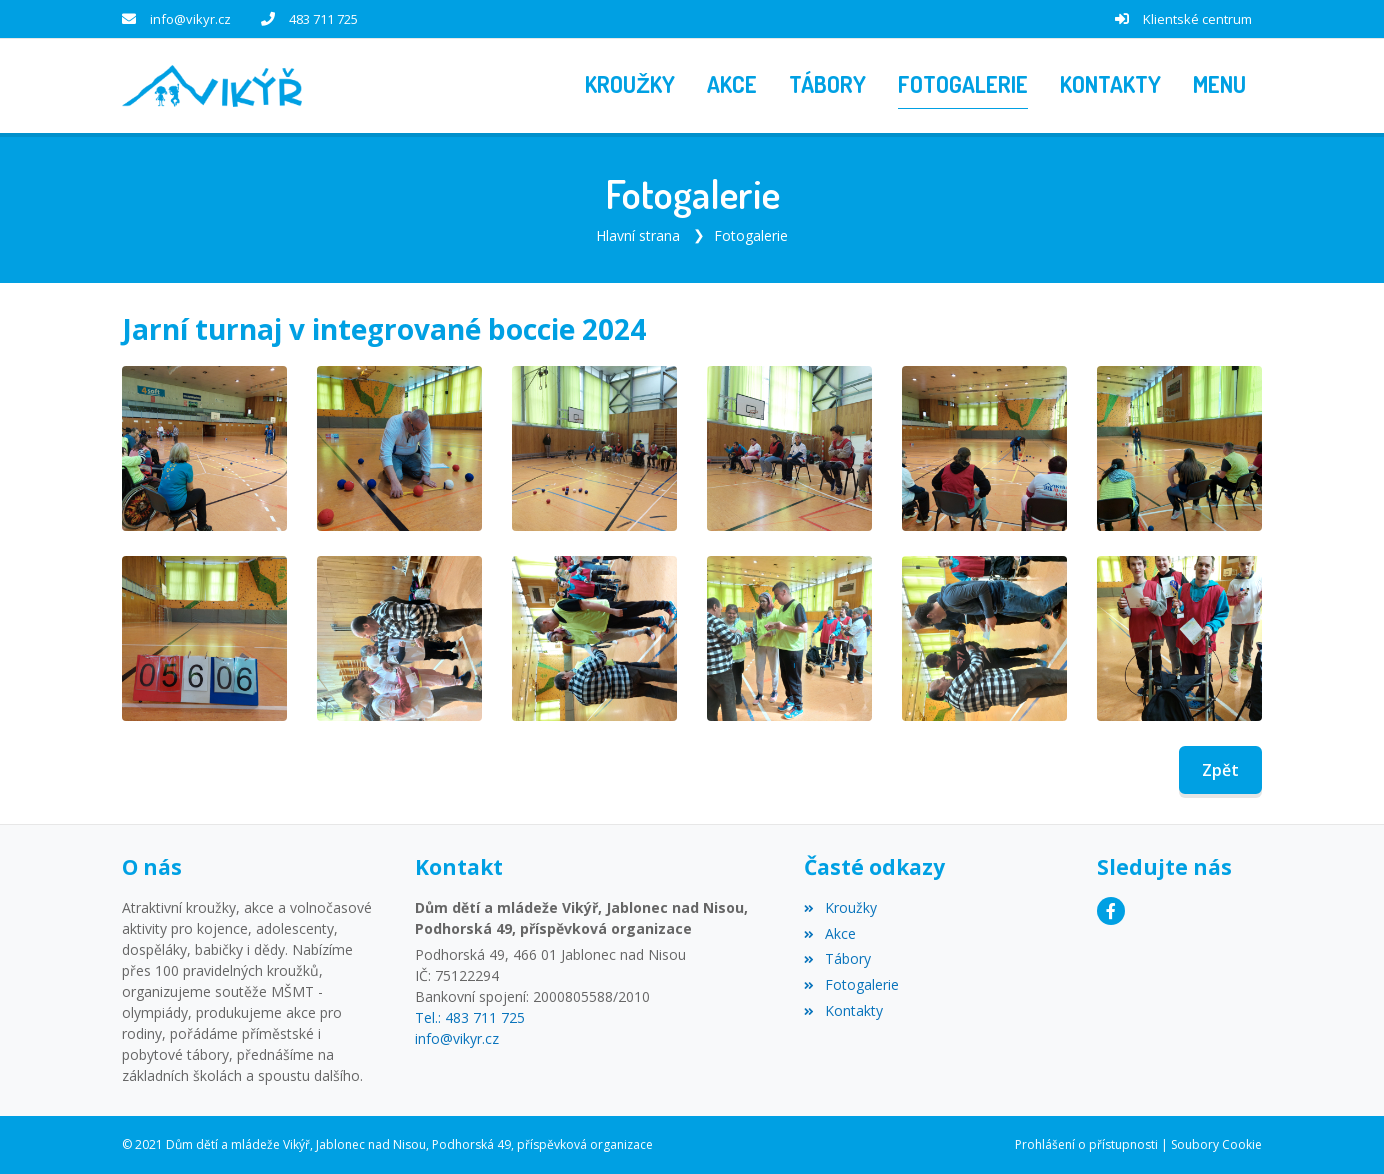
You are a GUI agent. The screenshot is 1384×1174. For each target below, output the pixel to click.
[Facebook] (1111, 911)
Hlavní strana (638, 235)
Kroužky (840, 907)
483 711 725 (323, 19)
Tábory (837, 958)
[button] (1219, 86)
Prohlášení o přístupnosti (1086, 1144)
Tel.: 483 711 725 (470, 1017)
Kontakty (843, 1010)
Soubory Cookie (1216, 1144)
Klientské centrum (1197, 19)
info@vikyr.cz (190, 19)
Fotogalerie (751, 235)
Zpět (1220, 770)
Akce (829, 933)
